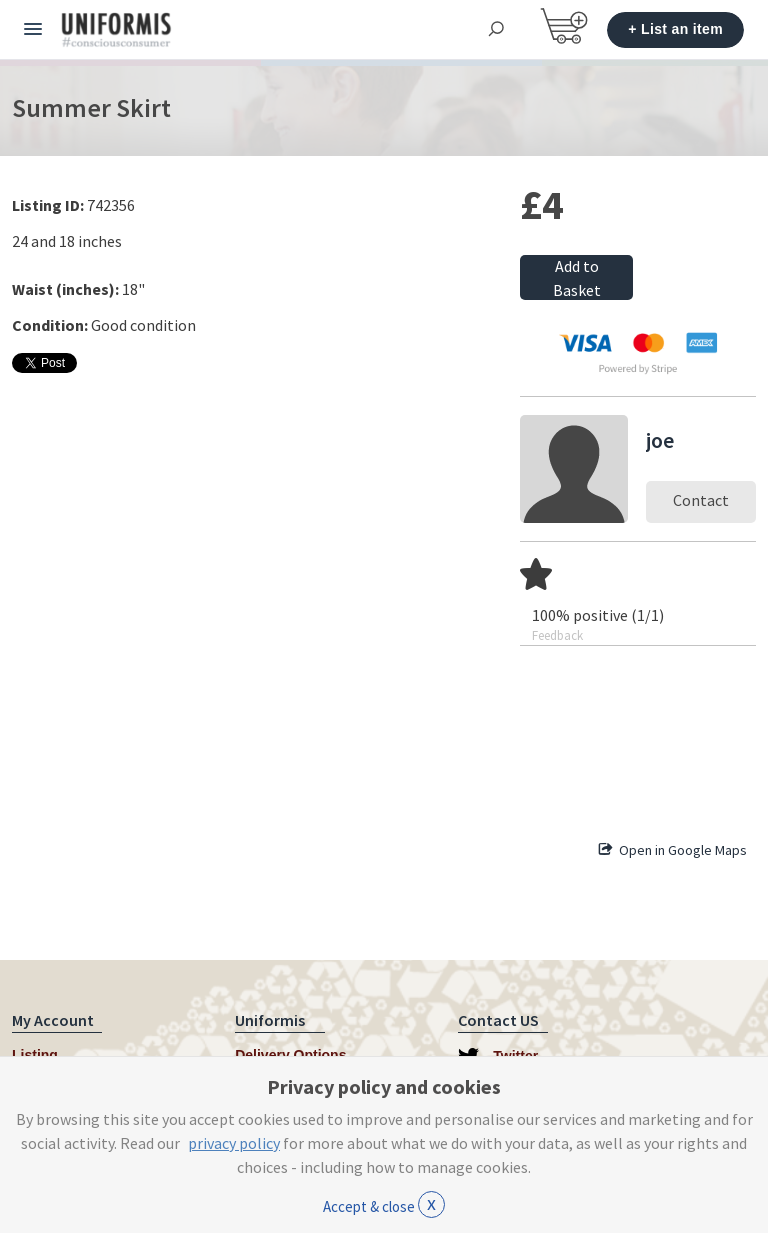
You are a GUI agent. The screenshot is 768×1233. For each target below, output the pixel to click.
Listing (35, 1055)
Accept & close (384, 1204)
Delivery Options (290, 1055)
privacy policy (234, 1143)
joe (660, 440)
